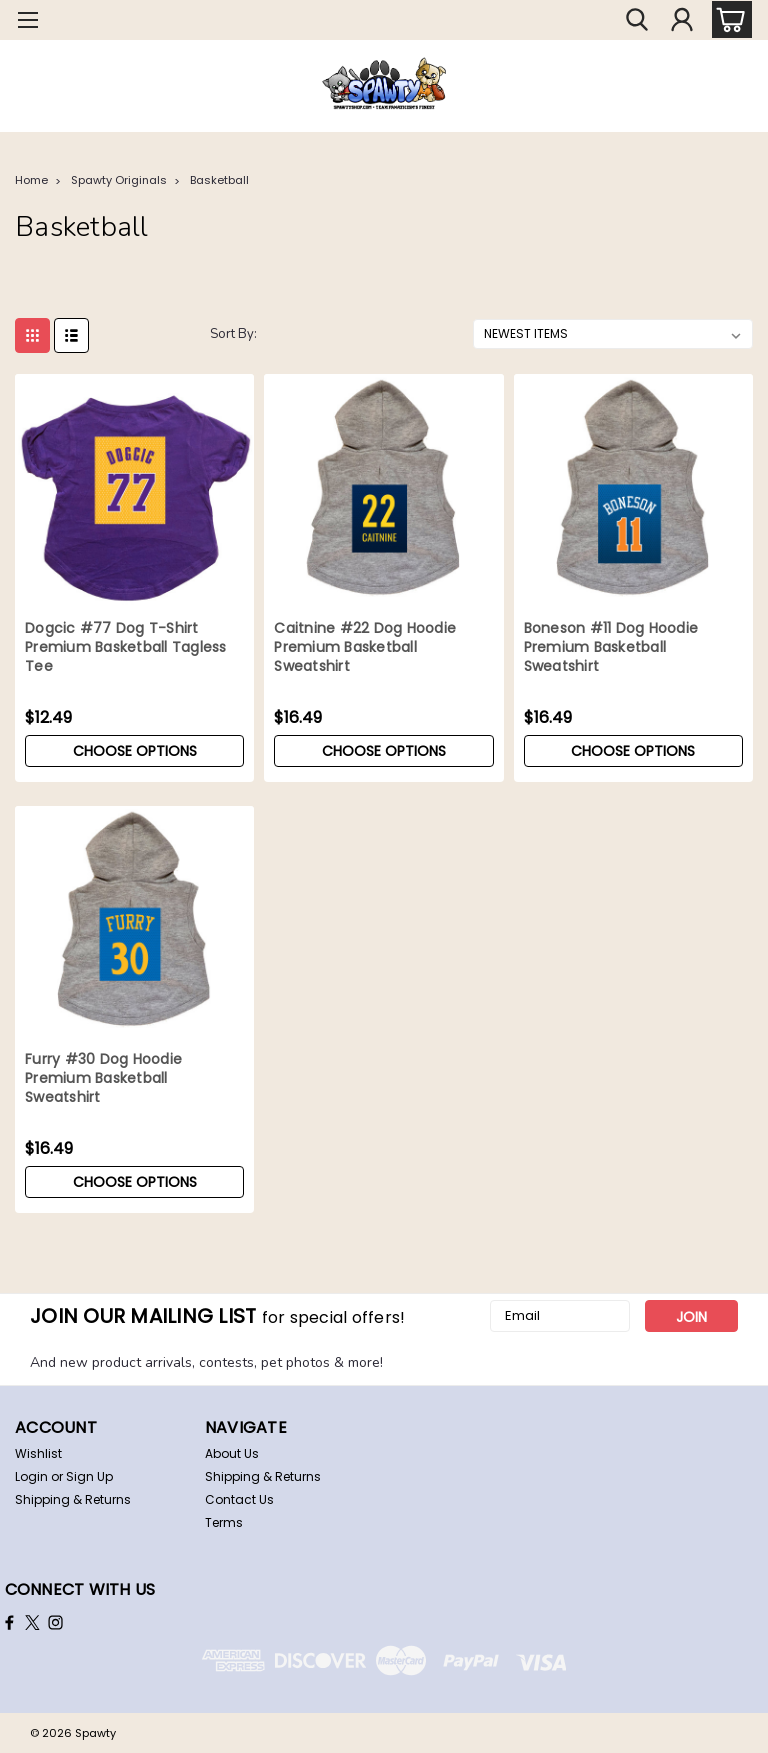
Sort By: (233, 334)
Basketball (219, 180)
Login (31, 1476)
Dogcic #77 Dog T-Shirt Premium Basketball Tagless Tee (126, 647)
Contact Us (239, 1499)
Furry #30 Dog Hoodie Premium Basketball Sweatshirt (103, 1078)
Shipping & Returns (73, 1499)
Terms (224, 1522)
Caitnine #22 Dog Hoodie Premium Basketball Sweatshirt (365, 647)
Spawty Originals (119, 180)
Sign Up (89, 1476)
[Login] (682, 20)
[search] (637, 20)
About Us (232, 1453)
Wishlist (38, 1453)
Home (31, 180)
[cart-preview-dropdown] (727, 19)
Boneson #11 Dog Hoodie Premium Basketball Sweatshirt (611, 647)
